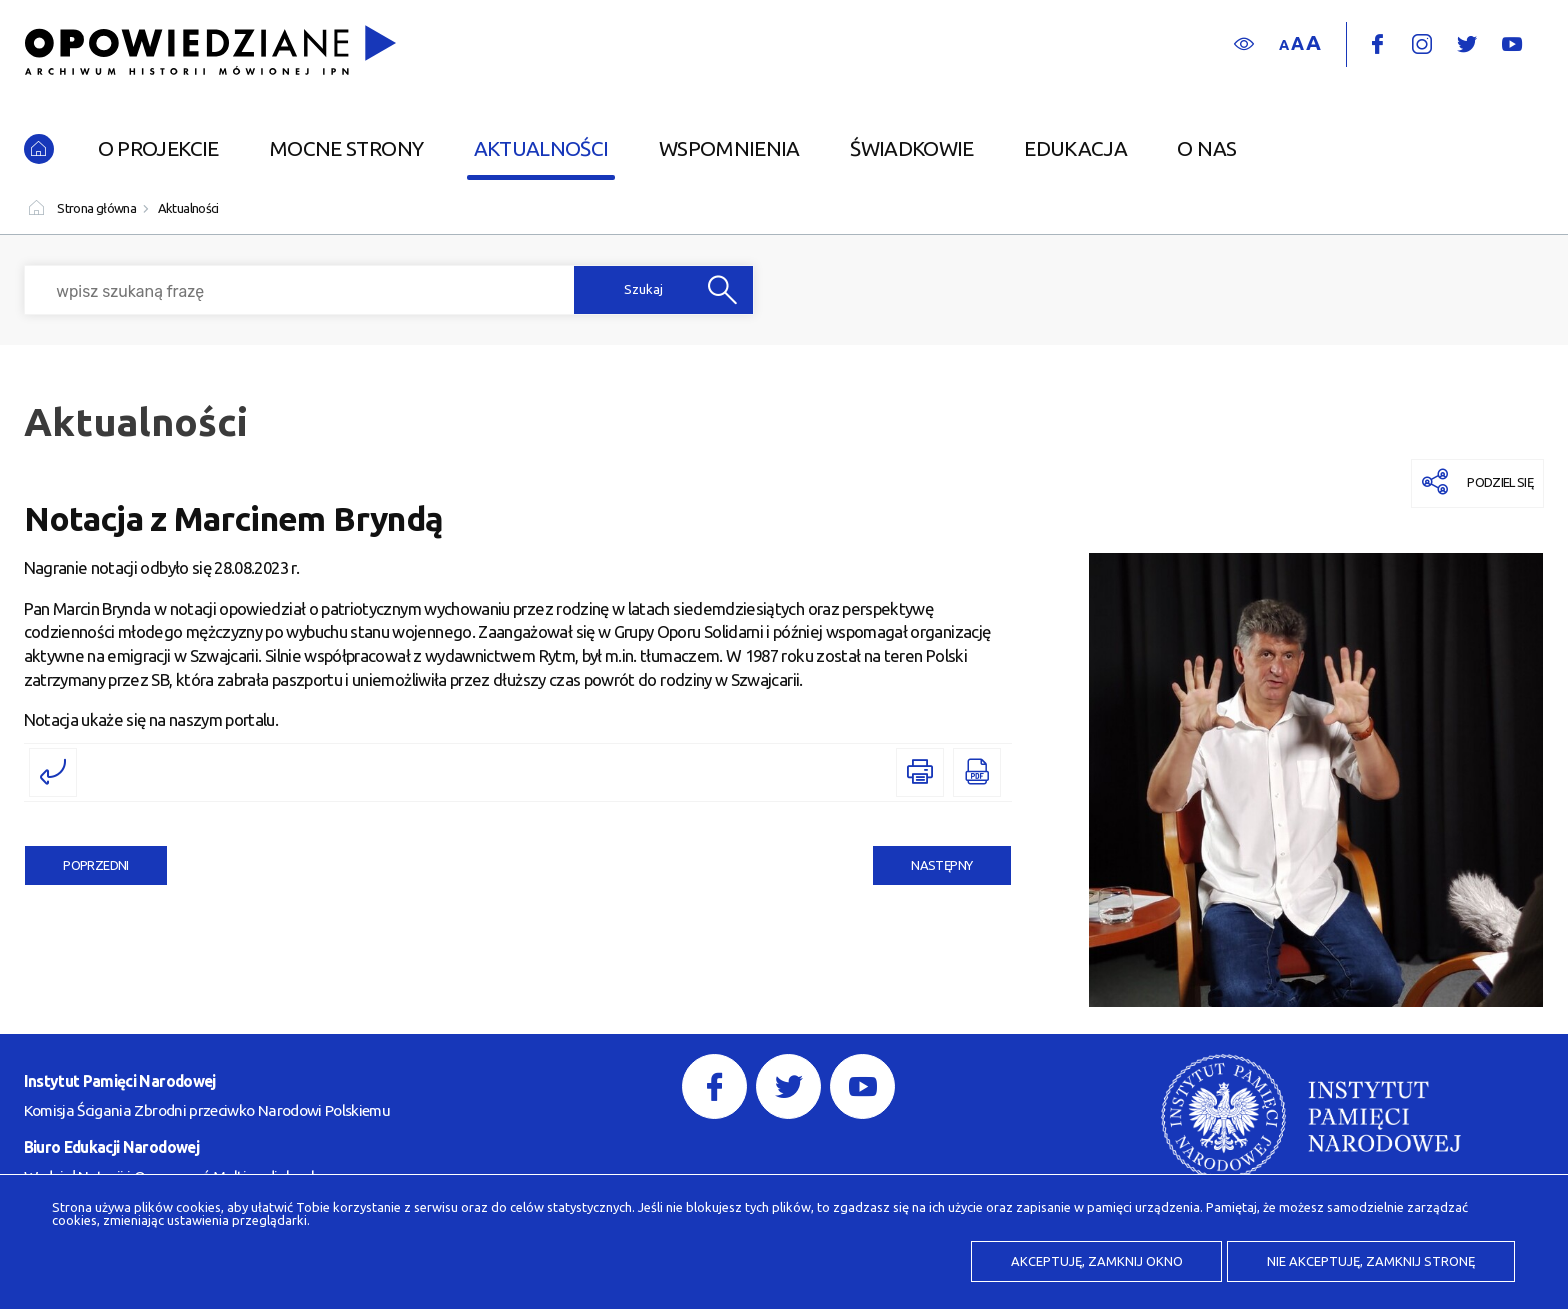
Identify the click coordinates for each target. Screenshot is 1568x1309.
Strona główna (96, 208)
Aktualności (188, 208)
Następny (923, 859)
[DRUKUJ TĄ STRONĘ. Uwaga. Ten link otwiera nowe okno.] (920, 772)
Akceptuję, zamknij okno (1097, 1261)
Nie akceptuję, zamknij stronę (1371, 1261)
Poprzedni (77, 859)
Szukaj (643, 289)
